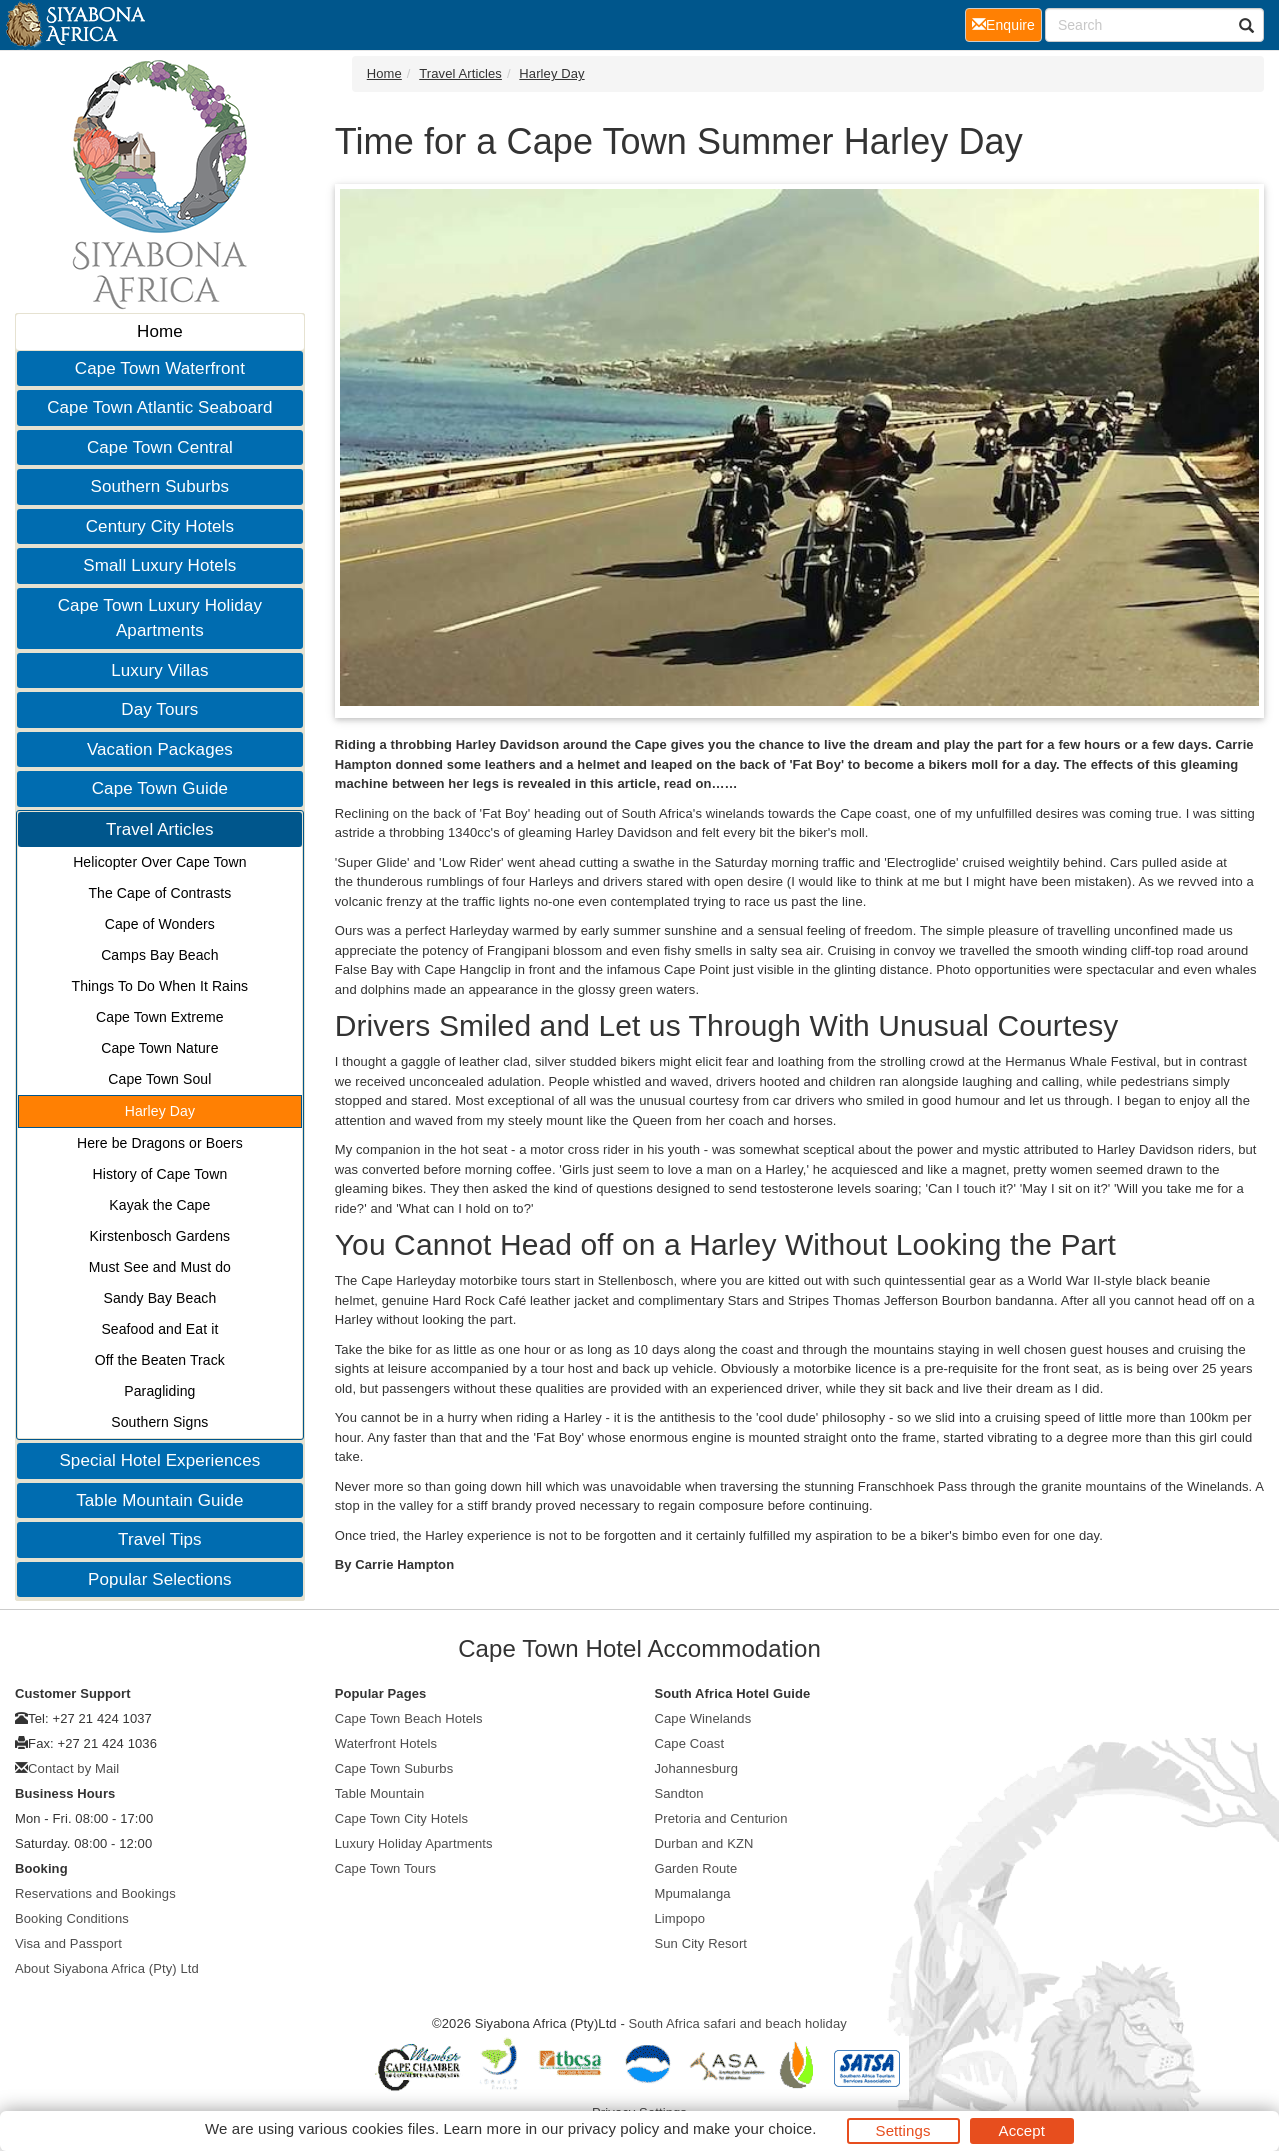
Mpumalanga (693, 1893)
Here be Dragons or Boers (160, 1143)
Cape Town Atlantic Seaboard (159, 407)
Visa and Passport (68, 1943)
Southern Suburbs (160, 486)
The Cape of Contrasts (159, 893)
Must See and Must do (160, 1267)
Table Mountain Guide (159, 1500)
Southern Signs (159, 1422)
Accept (1022, 2130)
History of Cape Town (159, 1174)
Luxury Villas (159, 670)
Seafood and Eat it (159, 1329)
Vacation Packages (160, 749)
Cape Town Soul (159, 1079)
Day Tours (159, 709)
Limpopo (680, 1918)
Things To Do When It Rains (160, 986)
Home (160, 331)
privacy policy (613, 2128)
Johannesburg (697, 1768)
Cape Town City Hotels (401, 1818)
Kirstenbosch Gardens (160, 1236)
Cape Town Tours (385, 1868)
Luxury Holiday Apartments (414, 1843)
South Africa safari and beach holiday (738, 2023)
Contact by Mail (73, 1768)
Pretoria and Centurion (721, 1818)
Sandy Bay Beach (159, 1298)
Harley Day (160, 1111)
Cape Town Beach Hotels (409, 1718)
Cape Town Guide (160, 788)
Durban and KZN (704, 1843)
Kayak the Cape (159, 1205)
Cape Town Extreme (160, 1017)
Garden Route (696, 1868)
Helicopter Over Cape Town (159, 862)
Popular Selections (160, 1579)
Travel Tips (160, 1539)
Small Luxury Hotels (159, 565)
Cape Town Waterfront (160, 368)
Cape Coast (690, 1743)
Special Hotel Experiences (159, 1460)
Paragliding (159, 1391)
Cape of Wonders (160, 924)
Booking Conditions (72, 1918)
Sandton (679, 1793)
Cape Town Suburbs (394, 1768)
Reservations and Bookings (95, 1893)
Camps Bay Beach (159, 955)
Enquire (1007, 23)
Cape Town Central (160, 447)
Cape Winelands (703, 1718)
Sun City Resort (701, 1943)
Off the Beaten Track (160, 1360)
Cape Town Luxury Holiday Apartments (160, 618)
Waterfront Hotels (386, 1743)
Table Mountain (380, 1793)
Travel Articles (160, 829)
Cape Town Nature (159, 1048)
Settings (903, 2130)
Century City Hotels (160, 526)
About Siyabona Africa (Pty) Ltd (107, 1968)
